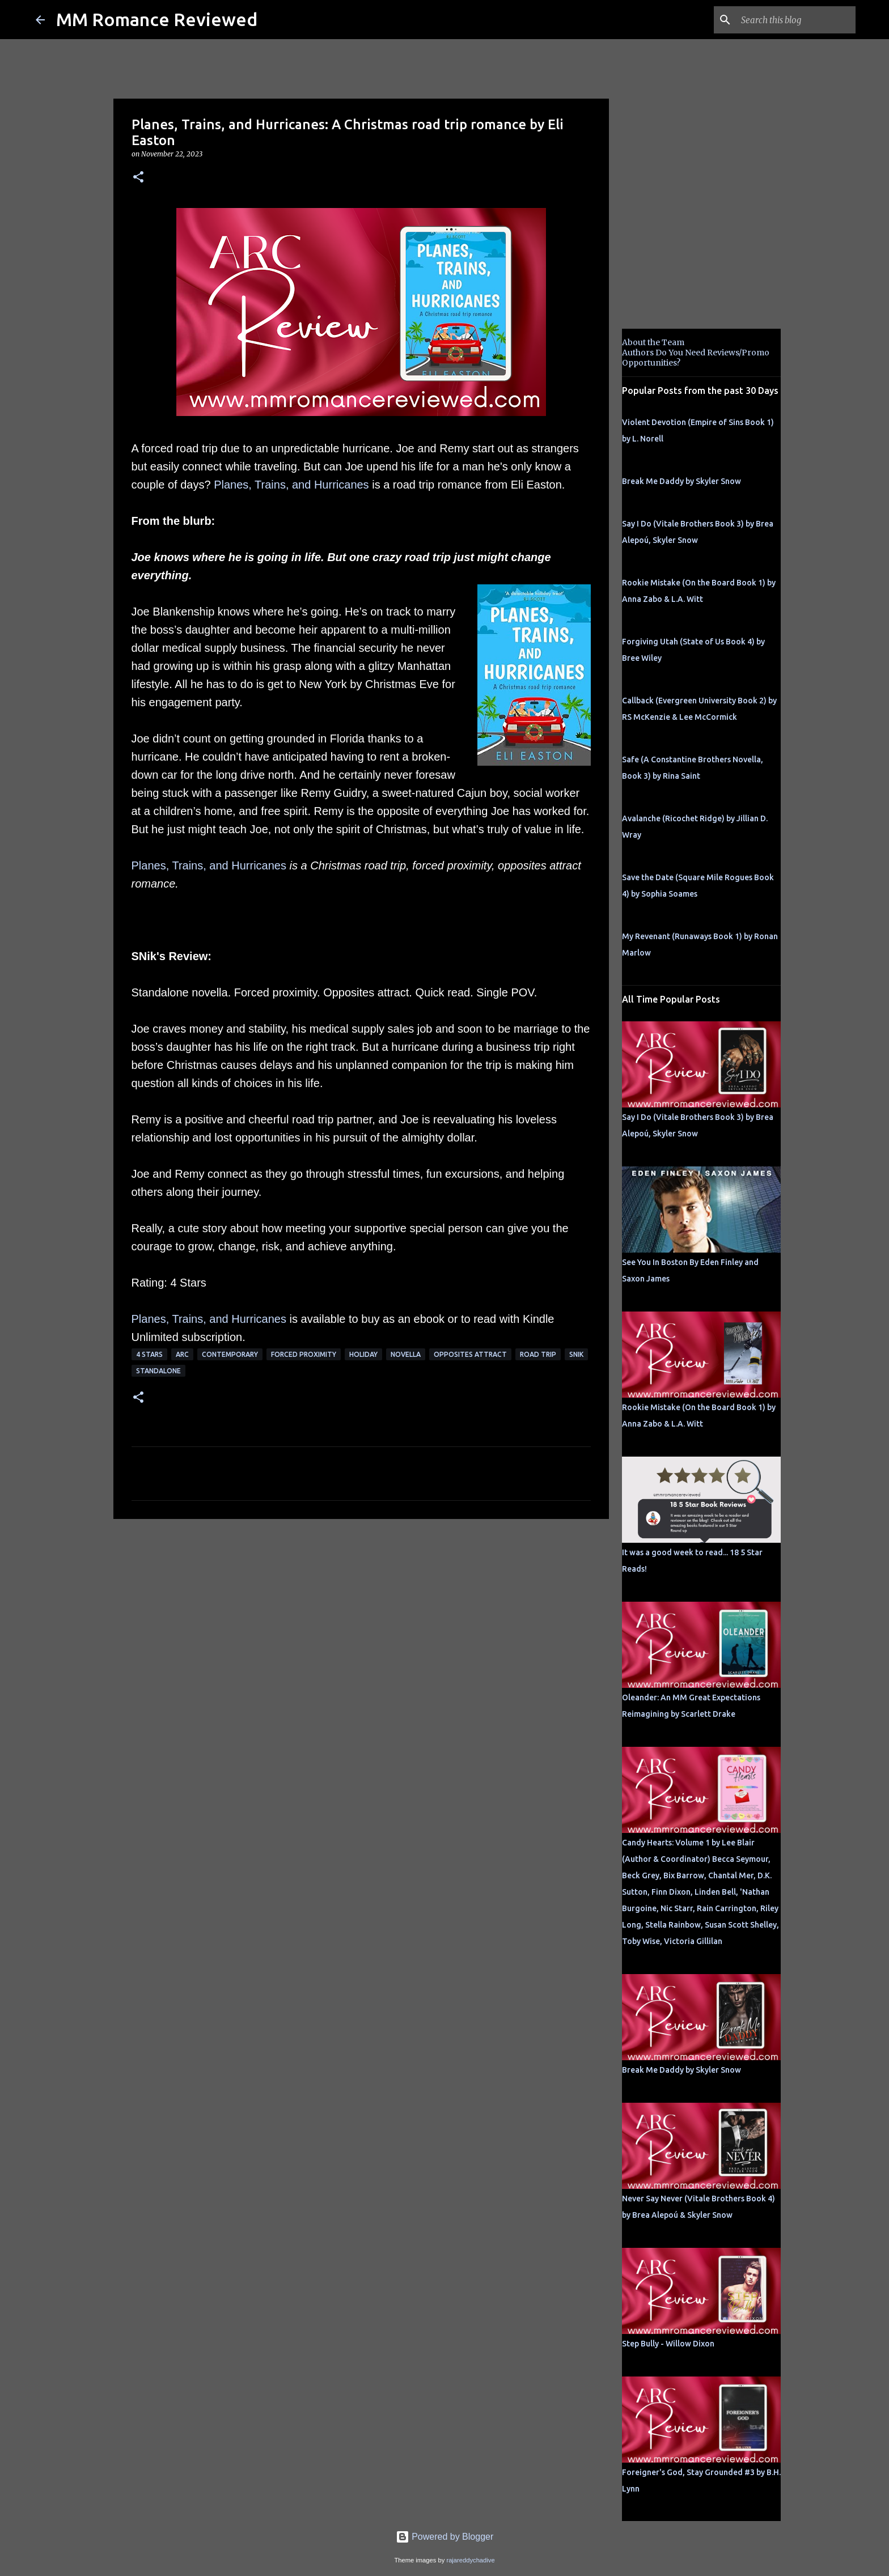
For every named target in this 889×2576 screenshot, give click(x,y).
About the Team (653, 342)
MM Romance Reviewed (156, 19)
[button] (138, 177)
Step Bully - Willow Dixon (668, 2343)
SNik (576, 1354)
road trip (538, 1354)
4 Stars (149, 1354)
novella (406, 1354)
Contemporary (230, 1354)
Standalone (158, 1370)
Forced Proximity (303, 1354)
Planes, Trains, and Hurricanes (291, 484)
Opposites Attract (470, 1354)
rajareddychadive (470, 2560)
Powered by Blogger (445, 2536)
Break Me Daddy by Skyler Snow (681, 481)
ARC (182, 1354)
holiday (363, 1354)
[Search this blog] (796, 19)
